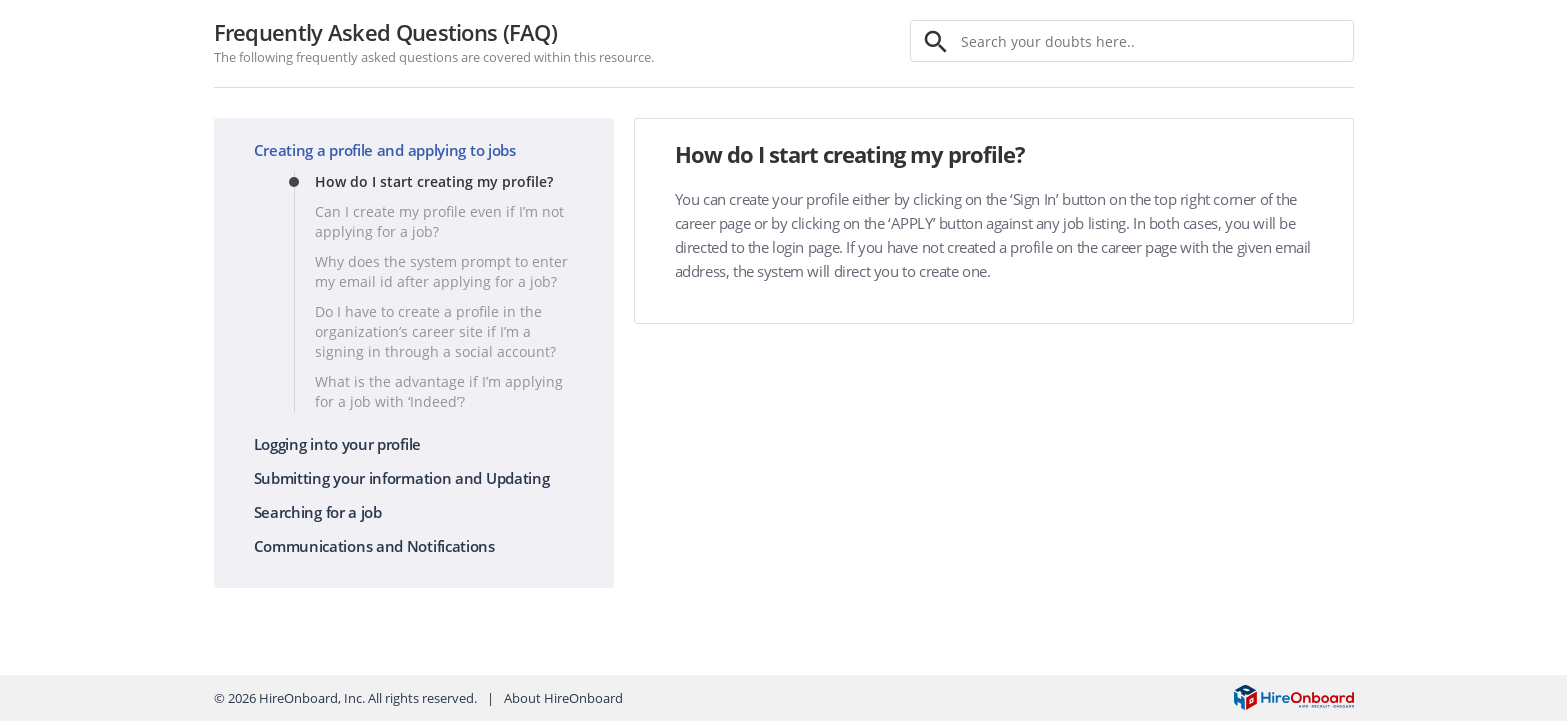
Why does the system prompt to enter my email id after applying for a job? (441, 271)
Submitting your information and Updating (402, 478)
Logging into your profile (338, 444)
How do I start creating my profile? (434, 181)
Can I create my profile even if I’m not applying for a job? (439, 221)
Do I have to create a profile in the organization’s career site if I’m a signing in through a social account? (435, 331)
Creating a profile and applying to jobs (385, 150)
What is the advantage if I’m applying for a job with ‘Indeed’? (439, 391)
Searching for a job (318, 512)
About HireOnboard (563, 698)
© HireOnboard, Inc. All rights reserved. (345, 698)
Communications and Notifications (374, 546)
